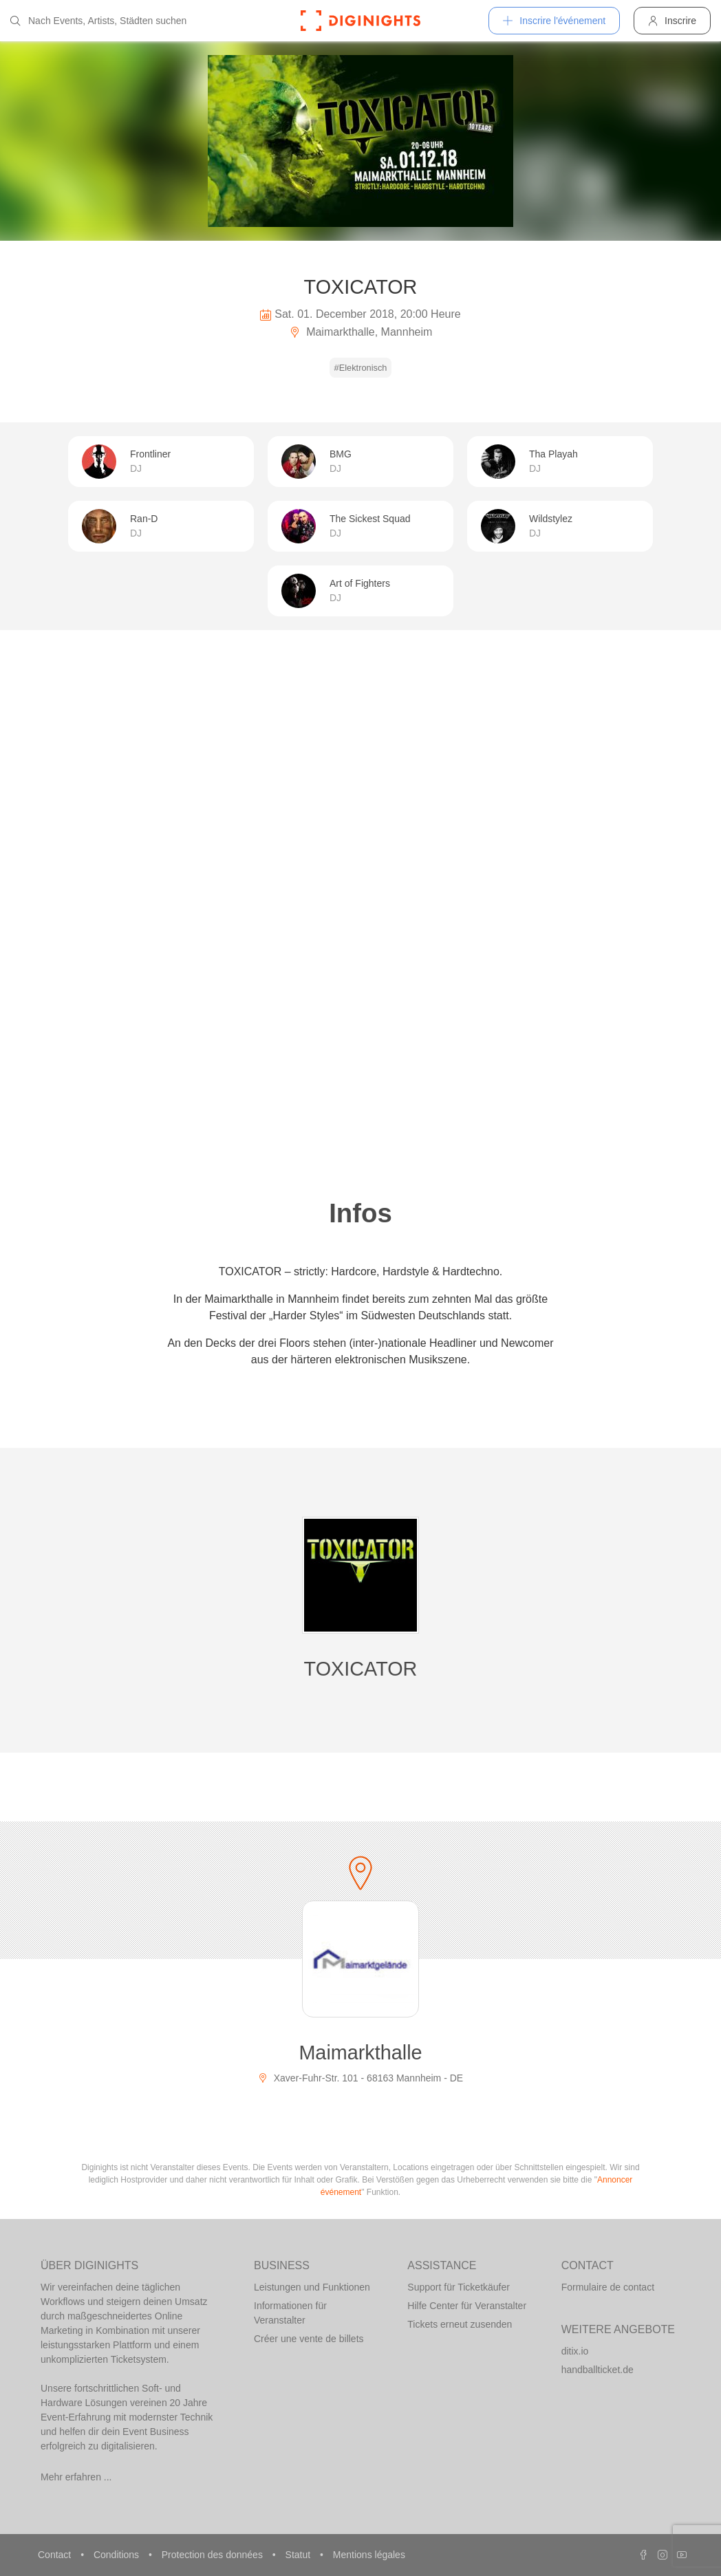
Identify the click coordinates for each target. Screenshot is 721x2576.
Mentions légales (369, 2554)
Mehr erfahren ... (76, 2476)
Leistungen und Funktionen (312, 2287)
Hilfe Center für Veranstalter (466, 2305)
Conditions (118, 2554)
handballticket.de (597, 2369)
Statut (299, 2554)
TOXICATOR (361, 1669)
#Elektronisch (360, 367)
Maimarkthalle (360, 2053)
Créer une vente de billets (309, 2338)
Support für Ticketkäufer (458, 2287)
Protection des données (214, 2554)
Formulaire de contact (607, 2287)
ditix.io (575, 2351)
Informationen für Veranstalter (290, 2313)
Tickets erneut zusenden (459, 2324)
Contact (56, 2554)
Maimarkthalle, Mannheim (361, 332)
